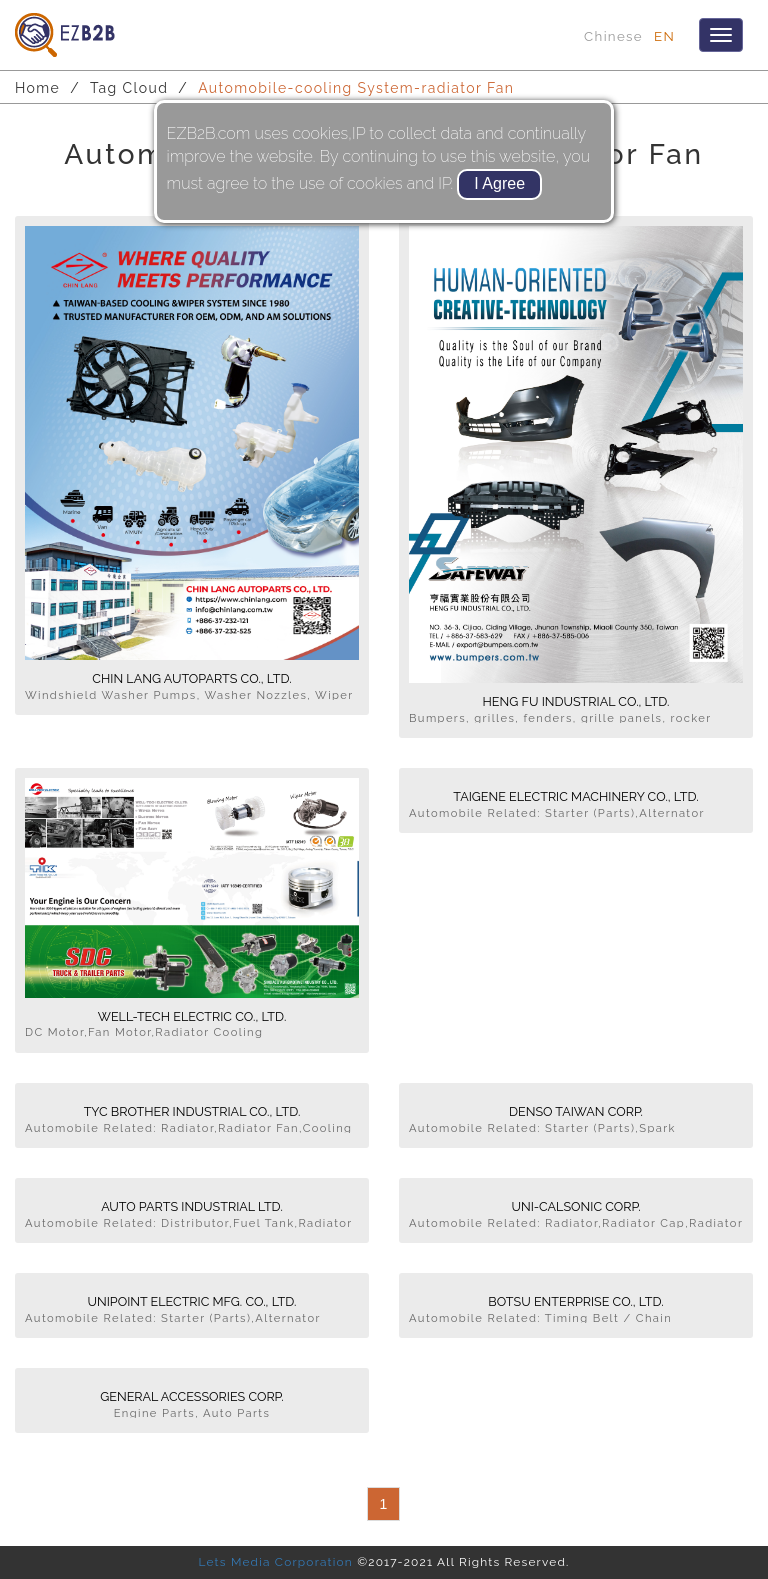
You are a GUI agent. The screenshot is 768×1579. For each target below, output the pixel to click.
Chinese (613, 36)
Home (37, 88)
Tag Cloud (129, 88)
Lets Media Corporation (275, 1562)
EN (664, 36)
